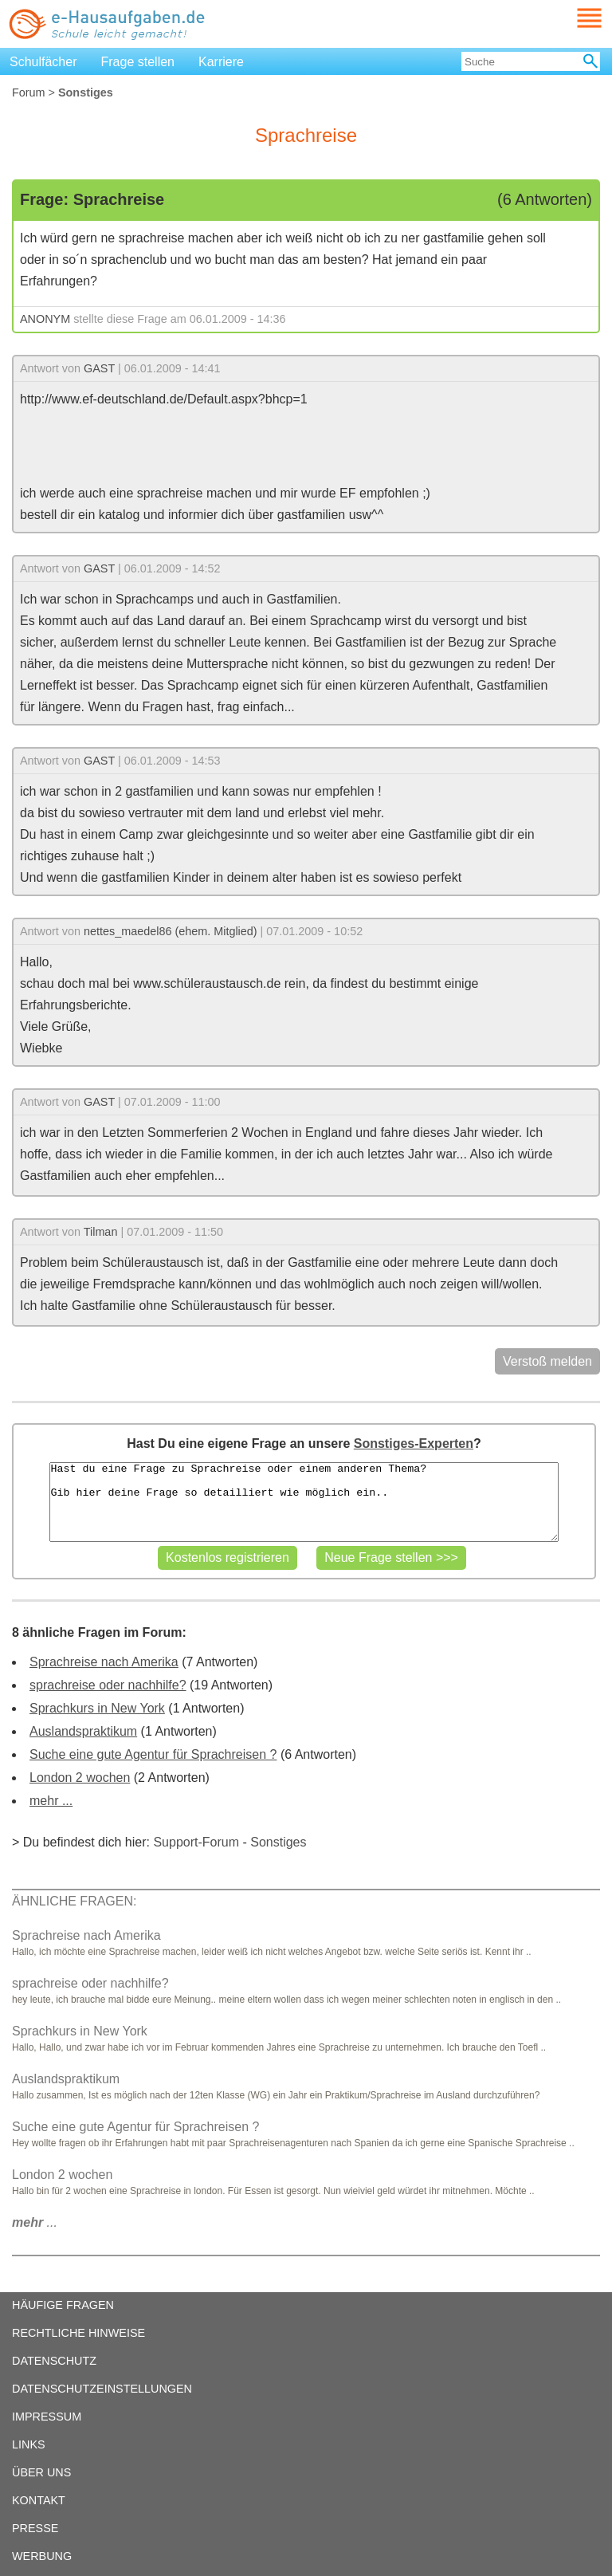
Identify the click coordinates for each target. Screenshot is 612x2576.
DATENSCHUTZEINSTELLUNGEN (102, 2388)
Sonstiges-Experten (413, 1443)
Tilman (101, 1231)
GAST (99, 368)
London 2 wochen (79, 1777)
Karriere (221, 62)
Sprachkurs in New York (97, 1708)
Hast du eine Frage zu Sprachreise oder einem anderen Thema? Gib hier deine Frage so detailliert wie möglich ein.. (303, 1502)
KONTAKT (38, 2500)
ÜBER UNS (41, 2472)
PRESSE (35, 2528)
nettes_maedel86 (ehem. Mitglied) (170, 931)
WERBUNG (42, 2556)
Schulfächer (43, 62)
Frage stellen (138, 62)
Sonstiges (278, 1842)
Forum (28, 92)
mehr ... (51, 1800)
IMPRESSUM (46, 2416)
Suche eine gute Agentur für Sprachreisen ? (153, 1754)
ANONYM (45, 319)
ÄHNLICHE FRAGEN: (74, 1901)
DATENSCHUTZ (54, 2360)
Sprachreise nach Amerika (103, 1662)
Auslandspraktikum (83, 1731)
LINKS (28, 2444)
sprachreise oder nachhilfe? (107, 1685)
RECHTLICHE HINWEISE (78, 2332)
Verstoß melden (547, 1361)
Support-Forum (196, 1842)
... (34, 2222)
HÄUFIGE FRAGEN (63, 2305)
